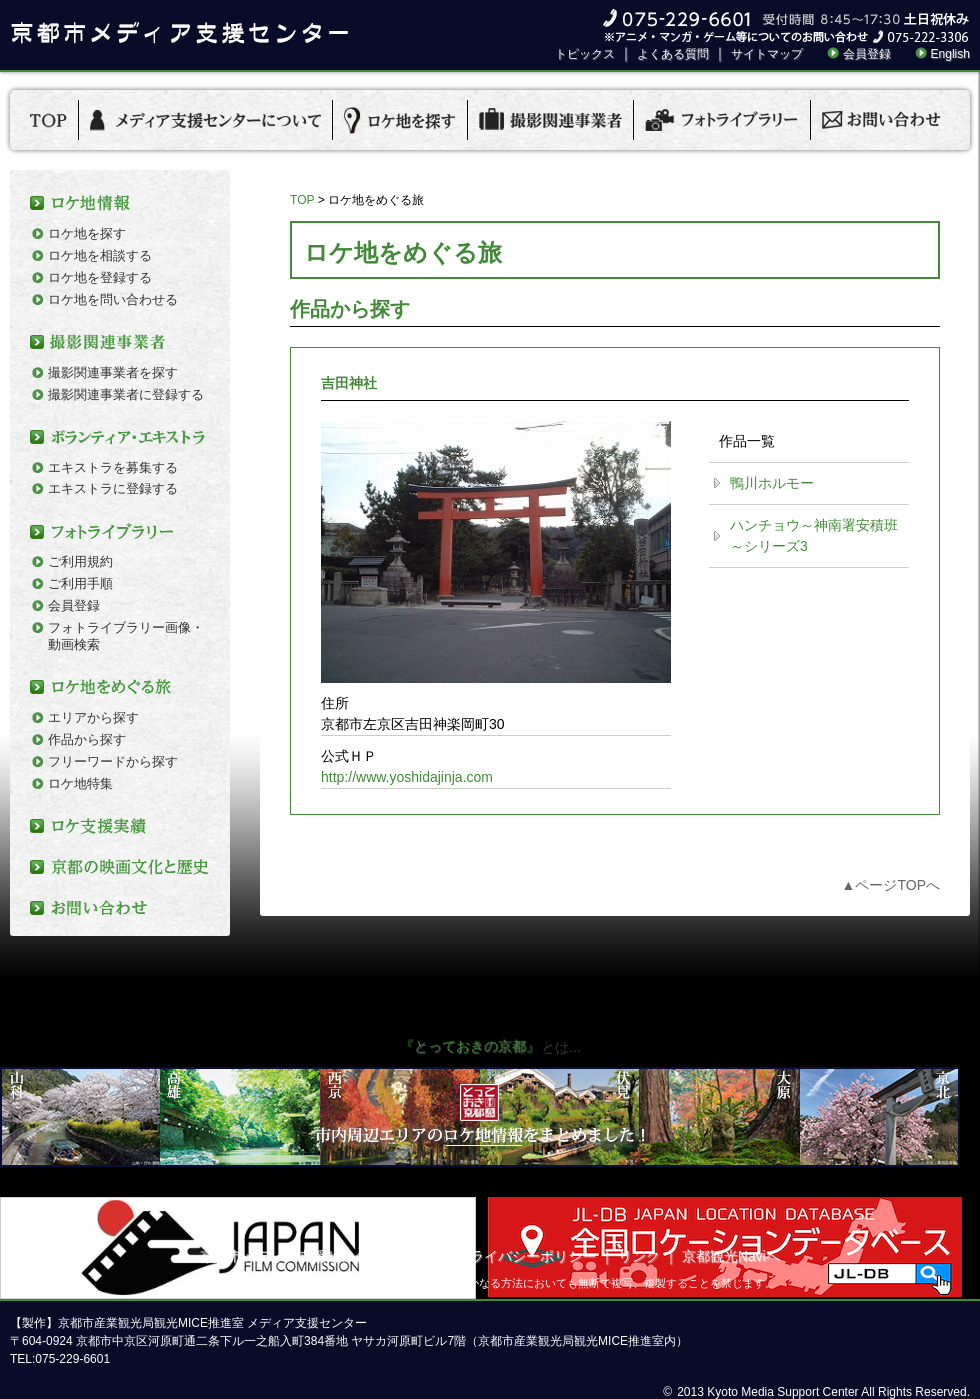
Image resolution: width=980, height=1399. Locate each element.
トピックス (585, 54)
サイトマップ (767, 54)
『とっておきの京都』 (470, 1046)
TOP (302, 200)
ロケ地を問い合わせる (113, 299)
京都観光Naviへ (731, 1256)
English (950, 54)
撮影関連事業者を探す (113, 372)
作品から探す (87, 739)
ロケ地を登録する (100, 277)
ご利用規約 (80, 561)
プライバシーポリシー (526, 1256)
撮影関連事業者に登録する (126, 394)
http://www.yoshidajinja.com (407, 777)
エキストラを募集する (113, 467)
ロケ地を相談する (100, 255)
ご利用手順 (80, 583)
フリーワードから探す (113, 761)
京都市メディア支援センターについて (319, 1256)
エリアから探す (93, 717)
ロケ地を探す (87, 233)
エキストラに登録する (113, 488)
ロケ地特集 (80, 783)
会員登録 (867, 54)
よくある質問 (673, 54)
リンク (639, 1256)
